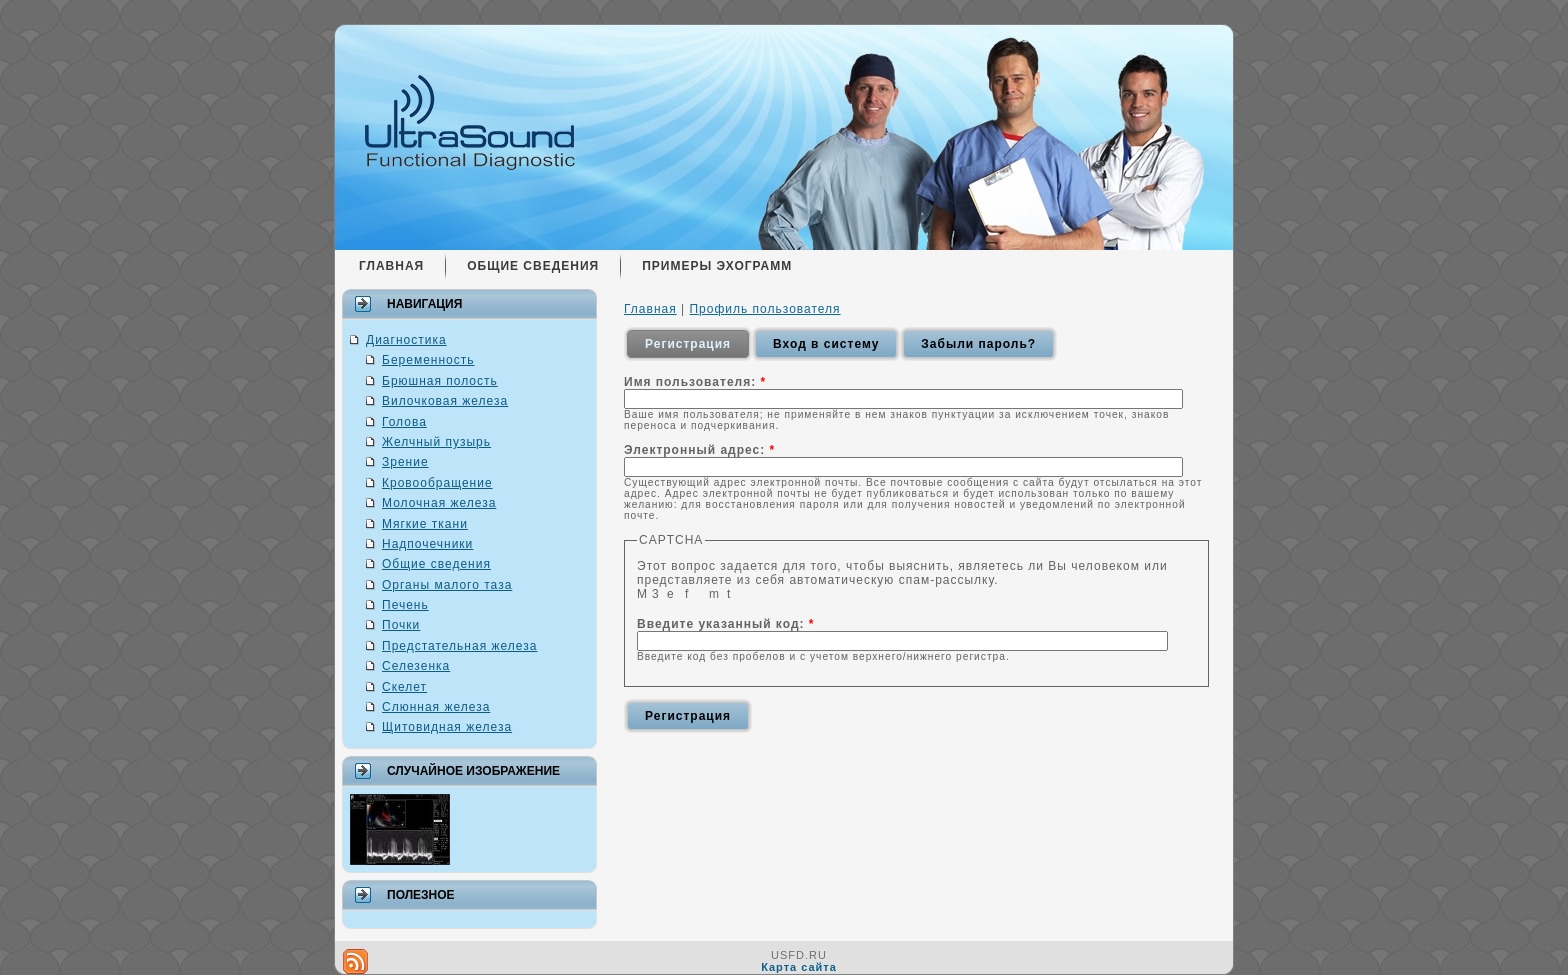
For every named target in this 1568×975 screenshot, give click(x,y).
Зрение (405, 462)
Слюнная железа (436, 707)
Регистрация (688, 344)
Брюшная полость (440, 381)
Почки (401, 625)
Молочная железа (439, 503)
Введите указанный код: (726, 624)
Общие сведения (436, 564)
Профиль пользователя (764, 309)
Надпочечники (427, 544)
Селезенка (416, 666)
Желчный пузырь (436, 442)
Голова (404, 422)
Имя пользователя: (695, 382)
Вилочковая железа (445, 401)
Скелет (404, 687)
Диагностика (406, 340)
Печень (405, 605)
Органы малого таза (447, 585)
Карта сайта (799, 967)
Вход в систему (826, 344)
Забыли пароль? (978, 344)
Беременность (428, 360)
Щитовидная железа (447, 727)
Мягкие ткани (425, 524)
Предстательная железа (459, 646)
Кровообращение (437, 483)
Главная (650, 309)
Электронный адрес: (699, 450)
